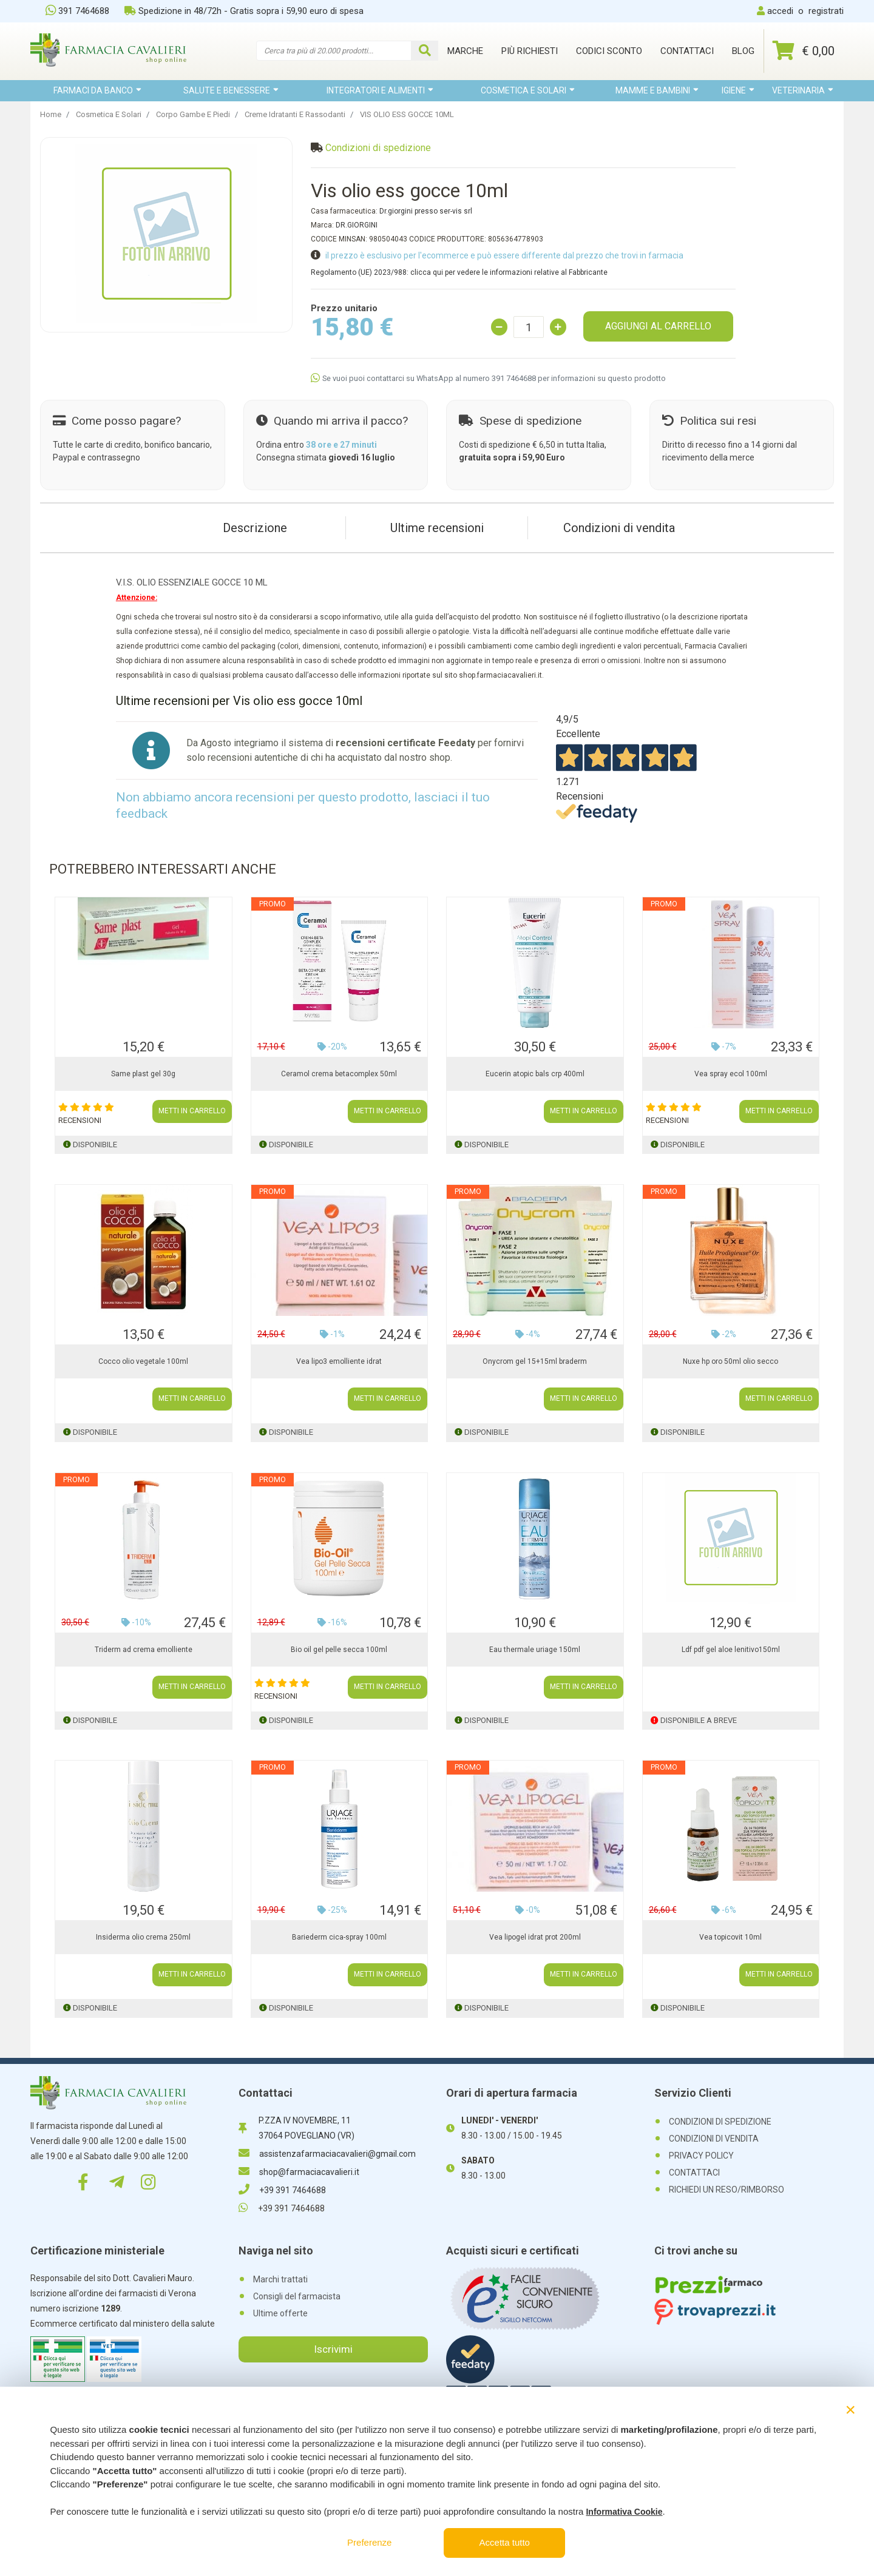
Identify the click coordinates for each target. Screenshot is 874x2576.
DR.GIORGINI (357, 225)
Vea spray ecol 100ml (730, 1074)
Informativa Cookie (624, 2512)
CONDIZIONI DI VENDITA (714, 2138)
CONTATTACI (694, 2172)
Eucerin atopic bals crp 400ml (535, 1074)
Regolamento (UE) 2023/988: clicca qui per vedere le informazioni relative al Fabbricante (459, 272)
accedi (780, 10)
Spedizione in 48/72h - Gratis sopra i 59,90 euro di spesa (244, 10)
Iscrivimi (333, 2349)
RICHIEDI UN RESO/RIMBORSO (726, 2189)
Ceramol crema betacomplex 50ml (339, 1074)
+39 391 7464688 (282, 2190)
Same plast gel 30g (143, 1074)
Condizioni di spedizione (378, 147)
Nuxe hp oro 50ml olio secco (730, 1361)
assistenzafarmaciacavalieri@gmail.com (327, 2154)
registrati (826, 10)
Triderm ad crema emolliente (143, 1649)
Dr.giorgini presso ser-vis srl (425, 211)
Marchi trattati (280, 2279)
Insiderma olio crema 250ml (143, 1937)
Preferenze (369, 2542)
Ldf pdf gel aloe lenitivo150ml (731, 1649)
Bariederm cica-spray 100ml (339, 1937)
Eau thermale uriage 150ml (534, 1649)
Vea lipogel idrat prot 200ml (535, 1937)
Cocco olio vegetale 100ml (143, 1361)
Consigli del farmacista (296, 2296)
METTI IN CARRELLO (192, 1111)
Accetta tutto (504, 2542)
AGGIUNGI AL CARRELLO (658, 326)
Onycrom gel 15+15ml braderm (535, 1361)
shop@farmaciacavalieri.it (299, 2172)
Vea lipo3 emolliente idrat (339, 1361)
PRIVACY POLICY (701, 2155)
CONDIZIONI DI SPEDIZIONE (720, 2121)
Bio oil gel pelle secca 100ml (339, 1649)
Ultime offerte (280, 2313)
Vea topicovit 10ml (730, 1937)
